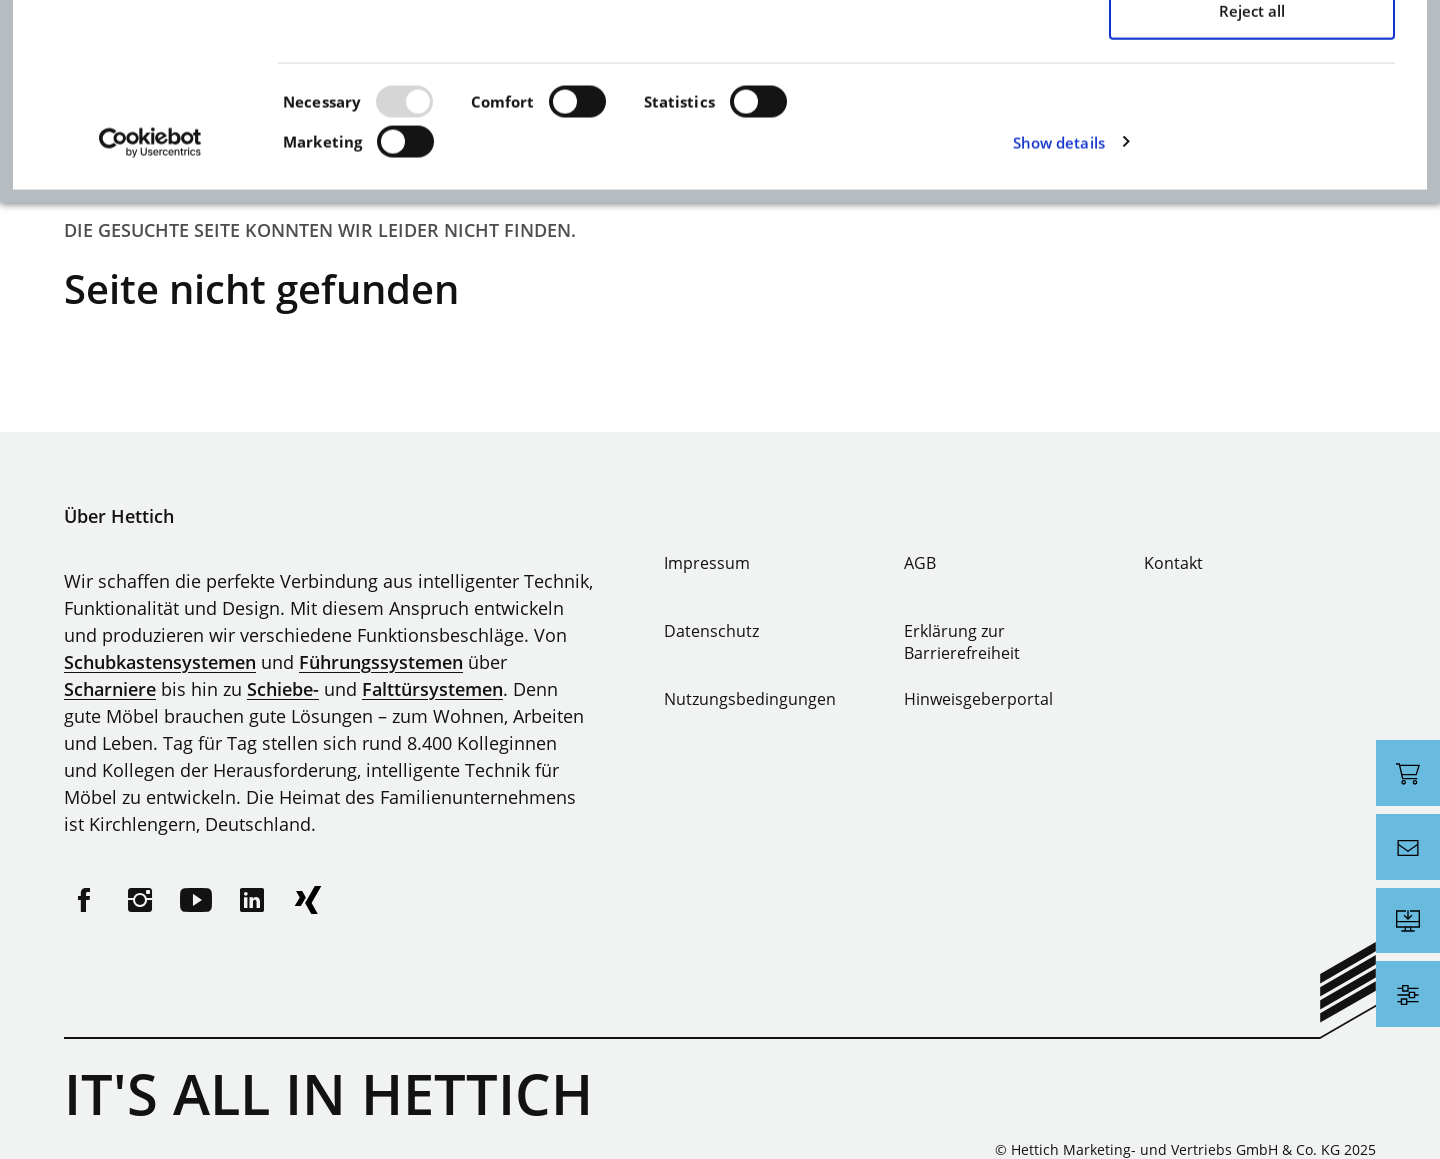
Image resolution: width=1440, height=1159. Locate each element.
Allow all (1252, 74)
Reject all (1252, 205)
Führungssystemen (381, 662)
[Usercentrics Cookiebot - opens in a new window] (150, 337)
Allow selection (1252, 140)
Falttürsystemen (432, 689)
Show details (1059, 337)
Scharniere (110, 689)
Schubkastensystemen (160, 662)
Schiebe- (283, 689)
